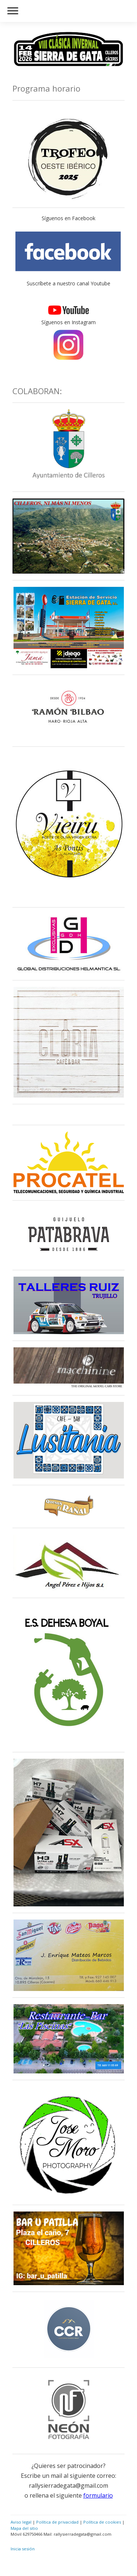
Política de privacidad (57, 2522)
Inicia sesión (23, 2548)
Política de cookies (102, 2522)
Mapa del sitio (24, 2528)
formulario (98, 2495)
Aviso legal (21, 2522)
